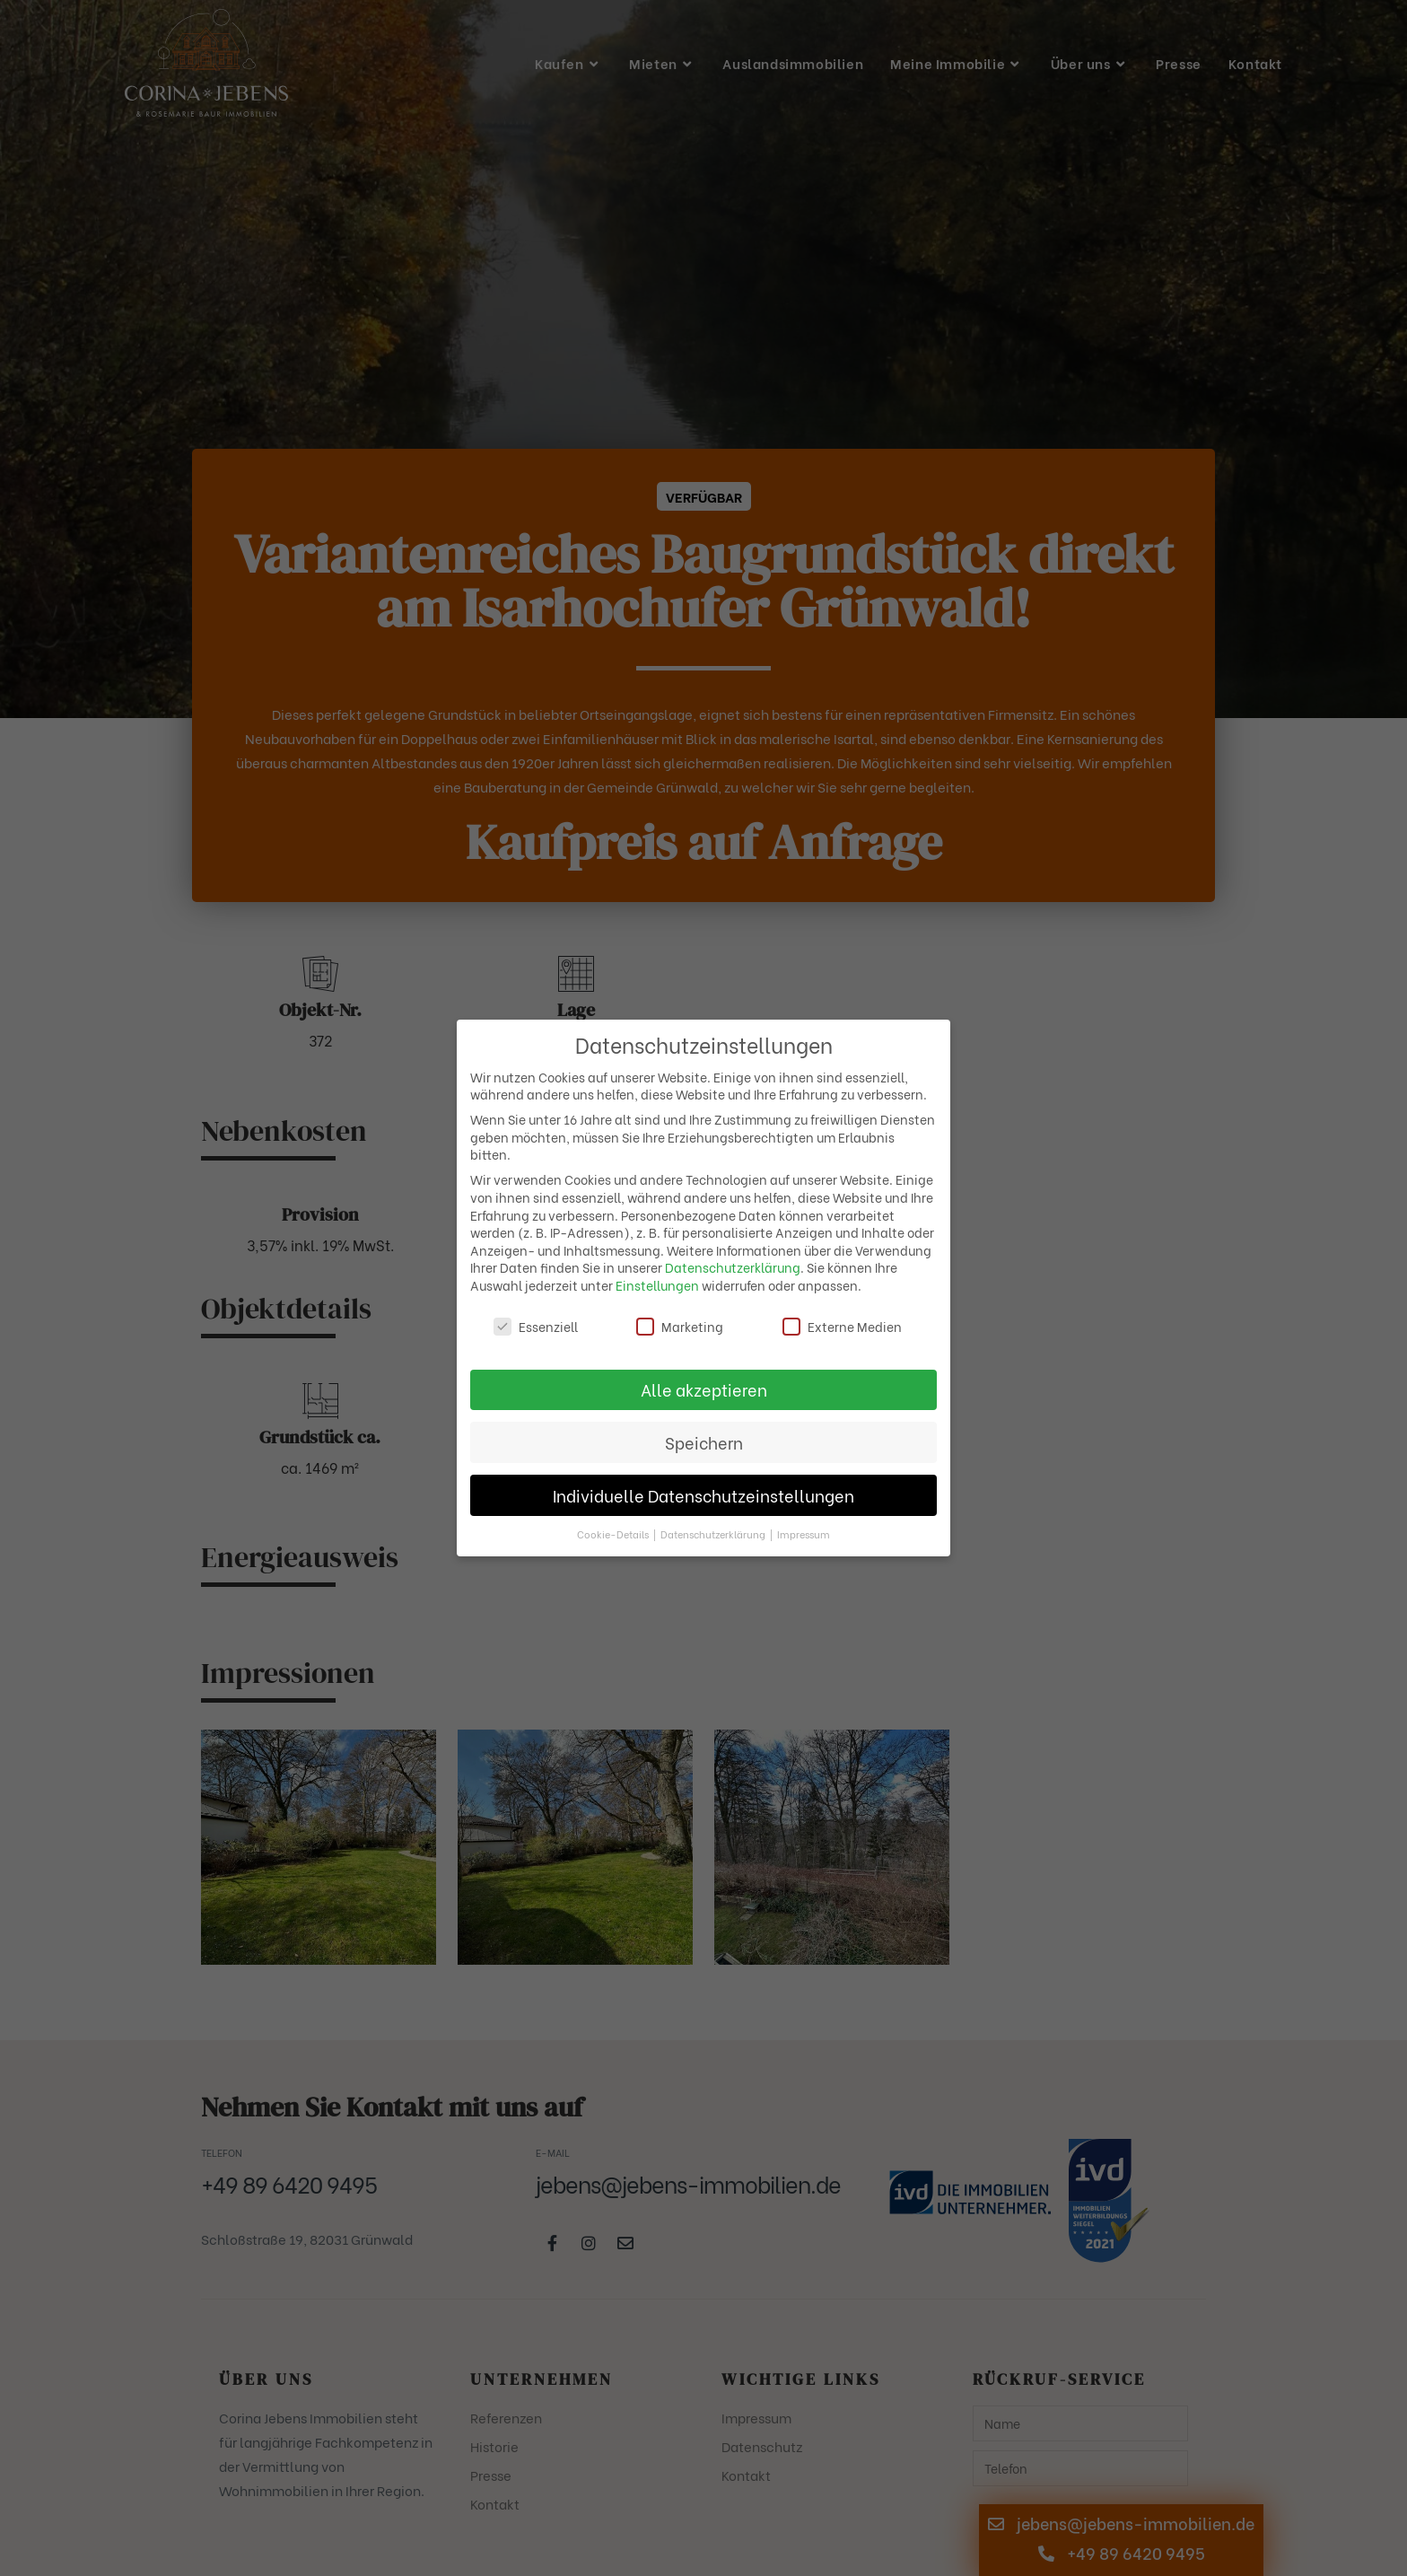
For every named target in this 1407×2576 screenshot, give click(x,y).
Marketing (679, 1326)
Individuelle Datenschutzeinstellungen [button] (703, 1495)
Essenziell (536, 1326)
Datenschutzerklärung (732, 1266)
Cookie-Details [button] (614, 1534)
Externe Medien (842, 1326)
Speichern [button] (704, 1442)
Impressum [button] (803, 1534)
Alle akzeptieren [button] (704, 1389)
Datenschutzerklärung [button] (714, 1534)
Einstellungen (657, 1284)
